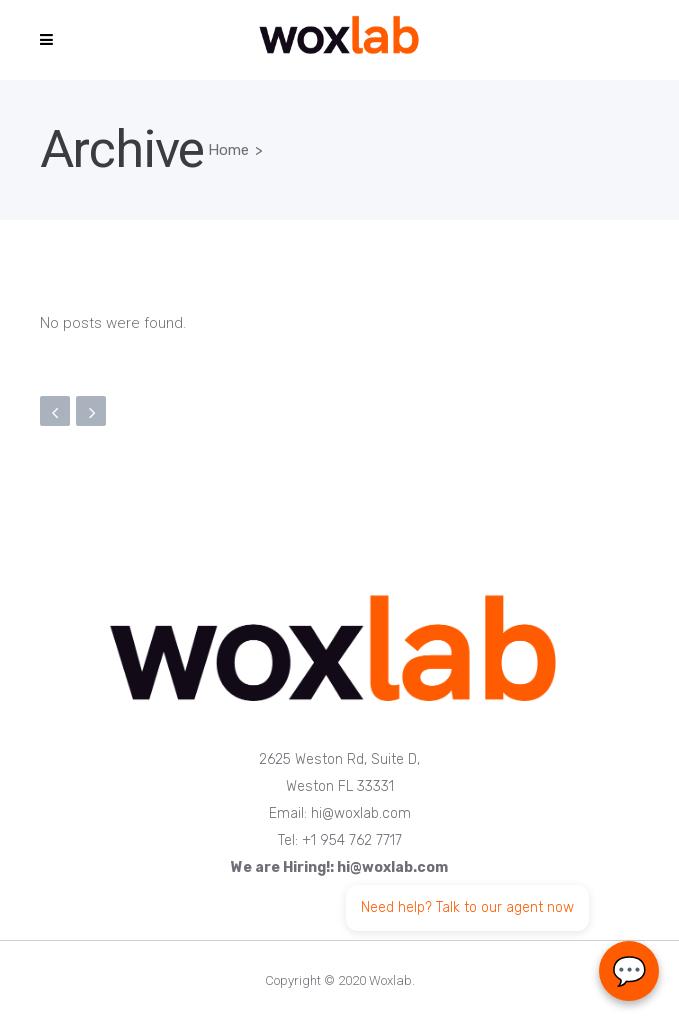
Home (228, 150)
